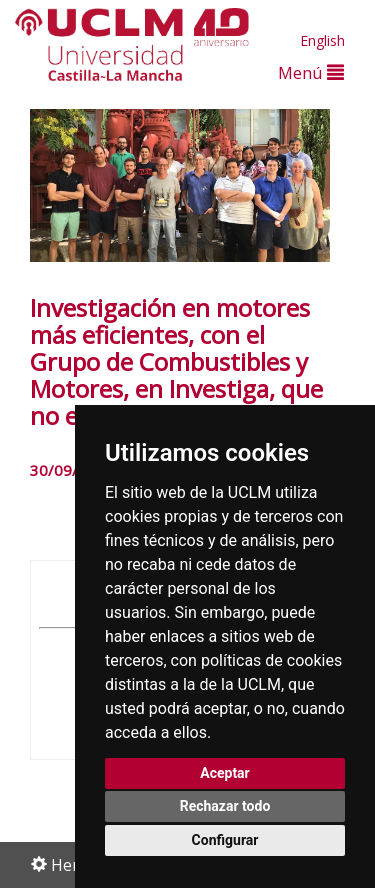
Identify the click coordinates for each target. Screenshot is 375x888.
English (322, 40)
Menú (311, 72)
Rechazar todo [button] (225, 806)
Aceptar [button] (225, 773)
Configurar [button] (225, 840)
